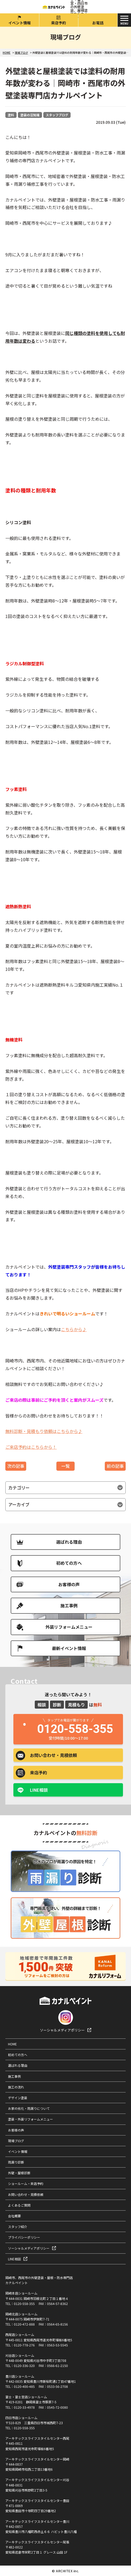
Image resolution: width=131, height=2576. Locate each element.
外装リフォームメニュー (69, 1627)
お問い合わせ (53, 1755)
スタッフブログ (57, 115)
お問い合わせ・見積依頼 (25, 2194)
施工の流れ (16, 2087)
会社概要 (14, 2216)
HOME (12, 2044)
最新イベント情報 (69, 1648)
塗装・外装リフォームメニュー (30, 2119)
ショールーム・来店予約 (25, 2183)
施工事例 (69, 1605)
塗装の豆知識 (30, 115)
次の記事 (15, 1466)
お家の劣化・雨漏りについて (29, 2108)
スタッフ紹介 (17, 2226)
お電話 (97, 22)
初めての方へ (69, 1563)
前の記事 (115, 1466)
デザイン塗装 (17, 2097)
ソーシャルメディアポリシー (62, 2030)
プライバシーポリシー (24, 2237)
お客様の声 (69, 1584)
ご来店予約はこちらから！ (31, 1447)
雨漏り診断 (16, 2162)
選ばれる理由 (69, 1542)
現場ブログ (16, 2140)
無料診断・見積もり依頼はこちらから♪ (43, 1431)
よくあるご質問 (19, 2205)
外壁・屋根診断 (19, 2173)
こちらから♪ (74, 1329)
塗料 (11, 115)
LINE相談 (39, 1790)
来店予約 (58, 22)
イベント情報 (19, 22)
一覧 (65, 1466)
